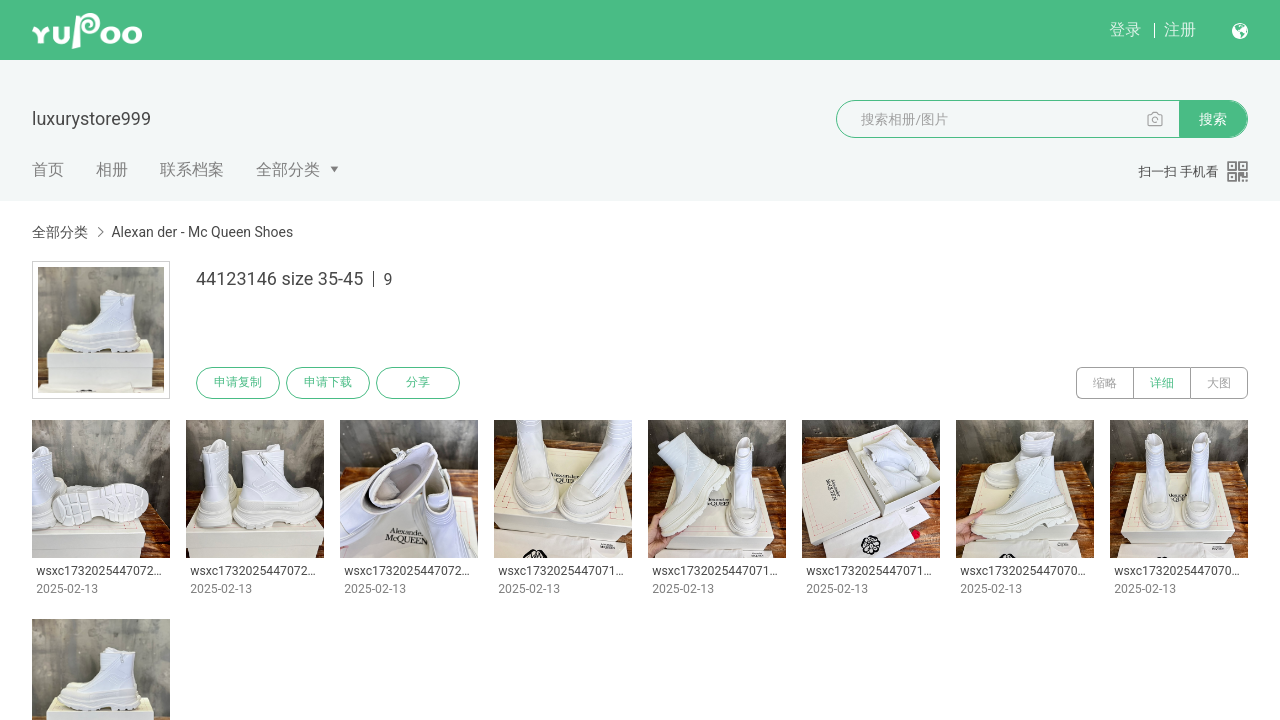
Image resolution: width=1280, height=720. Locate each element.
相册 (112, 169)
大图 (1219, 383)
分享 (418, 383)
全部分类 (288, 169)
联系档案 (192, 169)
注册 (1180, 29)
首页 (48, 169)
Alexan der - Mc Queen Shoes (202, 232)
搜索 (1213, 119)
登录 (1125, 29)
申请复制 (238, 383)
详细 (1162, 383)
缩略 (1105, 383)
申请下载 (328, 383)
